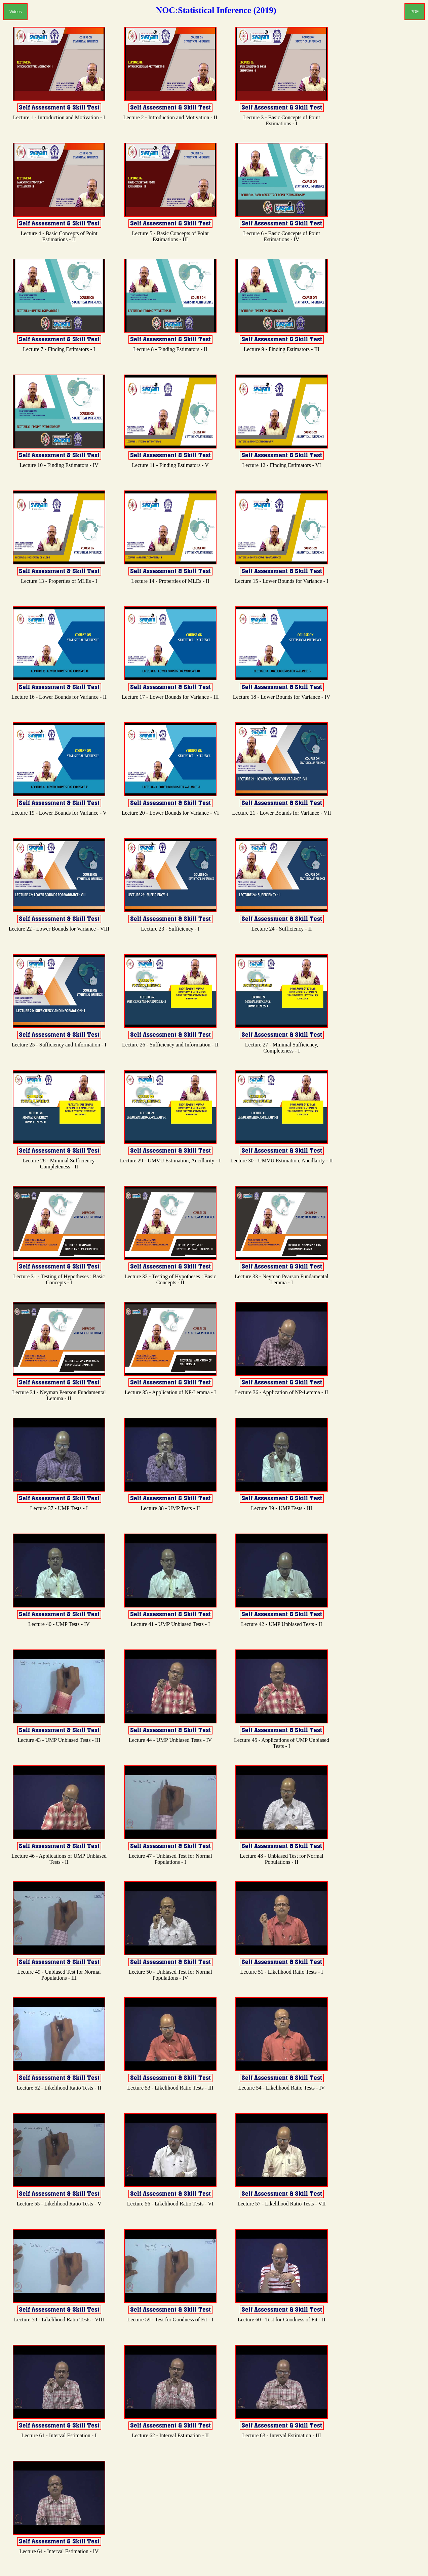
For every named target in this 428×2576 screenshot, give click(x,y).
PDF (415, 11)
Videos (15, 11)
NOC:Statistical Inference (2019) (216, 10)
